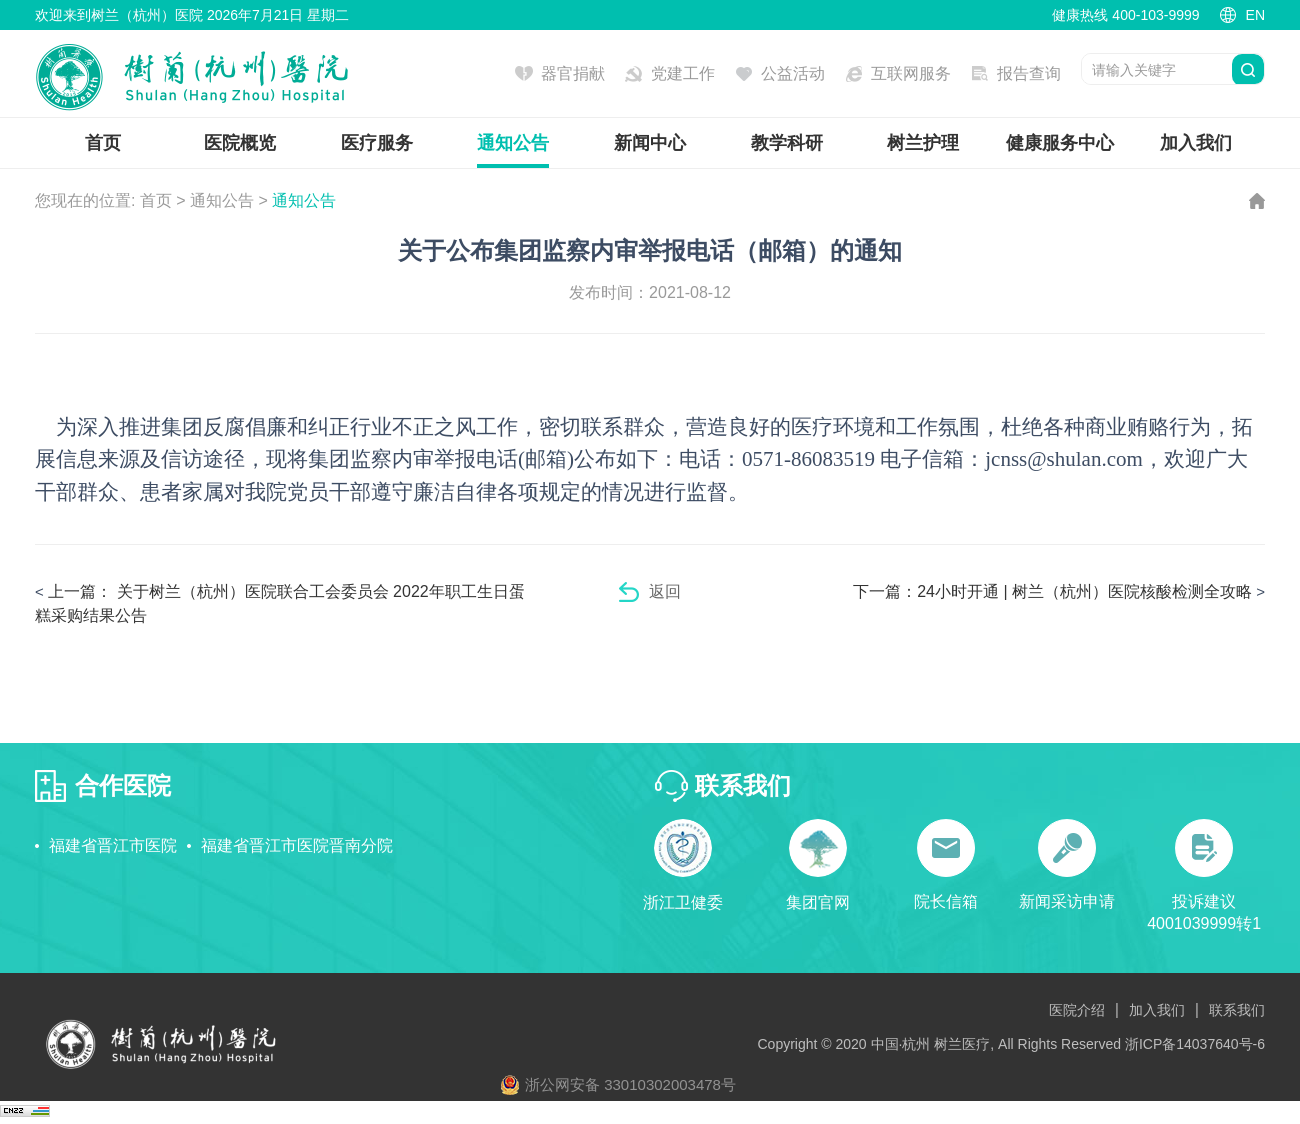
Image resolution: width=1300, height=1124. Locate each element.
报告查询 (1029, 73)
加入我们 (1196, 143)
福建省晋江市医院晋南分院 (297, 845)
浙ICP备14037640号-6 (1195, 1044)
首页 (103, 143)
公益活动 (793, 73)
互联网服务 (911, 73)
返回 (665, 591)
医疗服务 (377, 143)
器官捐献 (573, 73)
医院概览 (240, 143)
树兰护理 (923, 143)
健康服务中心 (1060, 143)
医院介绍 (1077, 1010)
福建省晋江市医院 (113, 845)
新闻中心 (650, 143)
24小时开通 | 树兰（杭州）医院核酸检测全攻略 (1052, 591)
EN (1255, 15)
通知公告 (513, 143)
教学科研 (787, 143)
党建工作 (683, 73)
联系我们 (1237, 1010)
